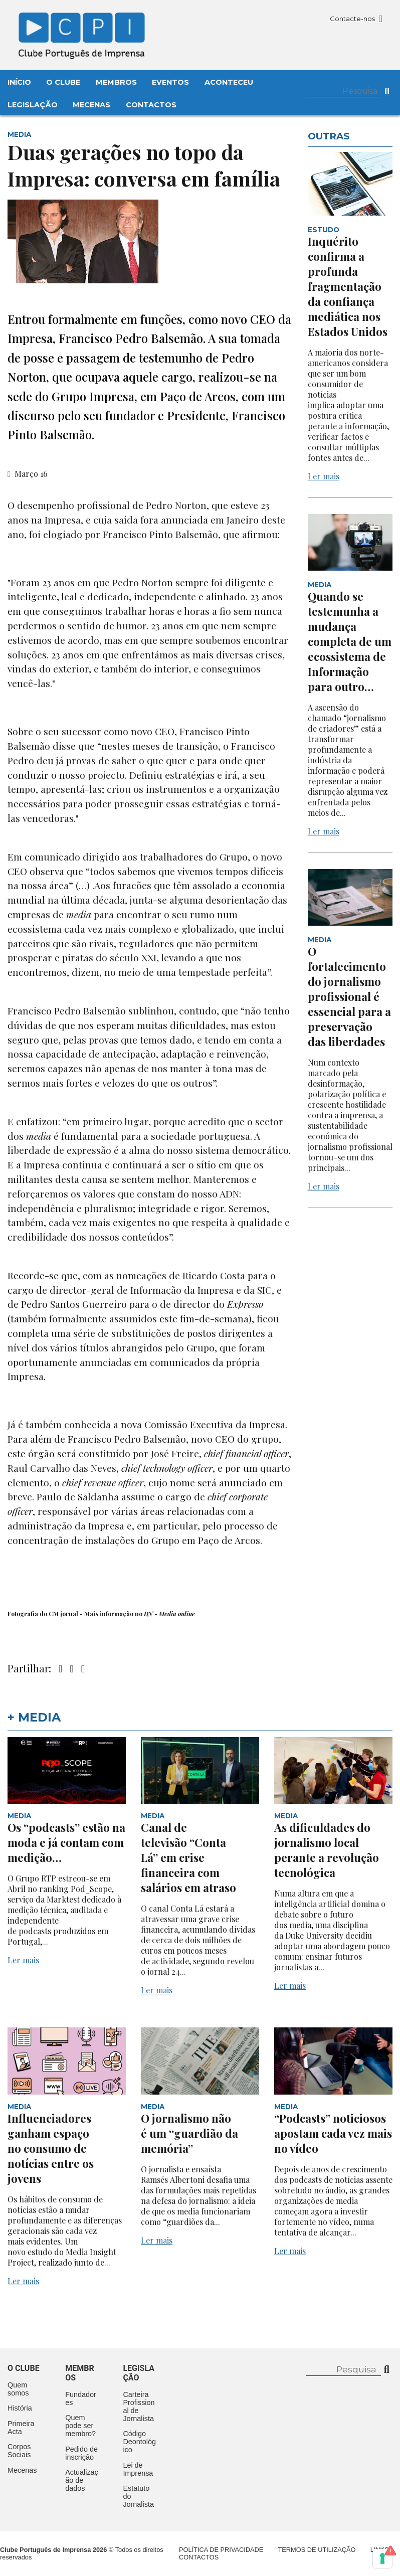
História (20, 2408)
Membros (116, 82)
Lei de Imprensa (138, 2469)
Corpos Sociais (19, 2451)
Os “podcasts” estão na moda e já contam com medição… (66, 1842)
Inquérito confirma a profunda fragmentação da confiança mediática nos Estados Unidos (347, 286)
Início (19, 82)
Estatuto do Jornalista (138, 2496)
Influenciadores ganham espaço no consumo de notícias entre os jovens (51, 2148)
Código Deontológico (139, 2442)
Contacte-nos (356, 19)
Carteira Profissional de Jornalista (138, 2406)
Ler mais (323, 476)
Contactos (151, 104)
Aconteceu (229, 82)
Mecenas (91, 104)
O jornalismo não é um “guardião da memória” (189, 2133)
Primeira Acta (21, 2428)
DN (149, 1614)
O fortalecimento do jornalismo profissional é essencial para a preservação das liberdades (349, 996)
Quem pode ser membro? (80, 2426)
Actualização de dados (81, 2480)
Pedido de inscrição (81, 2453)
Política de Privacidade (221, 2549)
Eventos (170, 82)
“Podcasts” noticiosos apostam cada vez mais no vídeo (333, 2133)
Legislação (33, 104)
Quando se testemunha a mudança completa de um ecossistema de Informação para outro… (349, 641)
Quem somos (18, 2389)
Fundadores (80, 2398)
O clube (24, 2368)
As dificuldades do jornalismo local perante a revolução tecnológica (326, 1850)
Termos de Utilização (317, 2549)
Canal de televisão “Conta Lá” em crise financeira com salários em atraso (188, 1857)
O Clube (63, 82)
